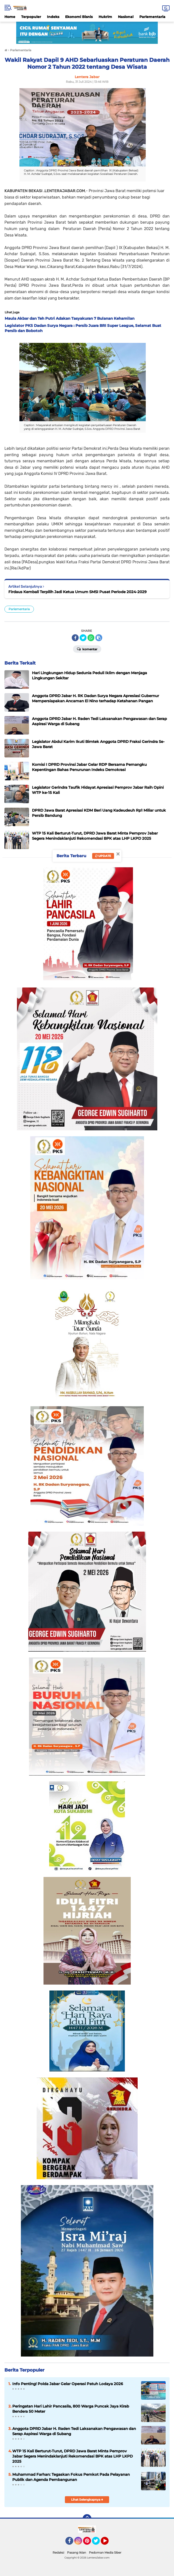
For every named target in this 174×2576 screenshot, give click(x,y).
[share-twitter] (83, 637)
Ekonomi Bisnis (79, 17)
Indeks (53, 17)
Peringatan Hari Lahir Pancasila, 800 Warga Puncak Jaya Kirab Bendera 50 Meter (70, 2409)
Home (9, 17)
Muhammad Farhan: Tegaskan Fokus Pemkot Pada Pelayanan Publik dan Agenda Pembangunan (71, 2477)
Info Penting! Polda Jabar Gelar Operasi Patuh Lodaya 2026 (67, 2383)
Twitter (98, 2543)
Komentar (87, 648)
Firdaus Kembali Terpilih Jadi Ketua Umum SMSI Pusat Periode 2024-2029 (77, 591)
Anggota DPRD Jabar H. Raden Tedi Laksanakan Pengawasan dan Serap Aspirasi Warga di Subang (74, 2431)
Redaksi (58, 2552)
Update (103, 856)
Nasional (125, 17)
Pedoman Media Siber (105, 2552)
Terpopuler (31, 17)
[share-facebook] (75, 637)
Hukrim (105, 17)
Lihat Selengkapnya (87, 2499)
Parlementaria (152, 17)
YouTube (108, 2543)
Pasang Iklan (76, 2552)
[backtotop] (87, 2518)
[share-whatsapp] (90, 637)
